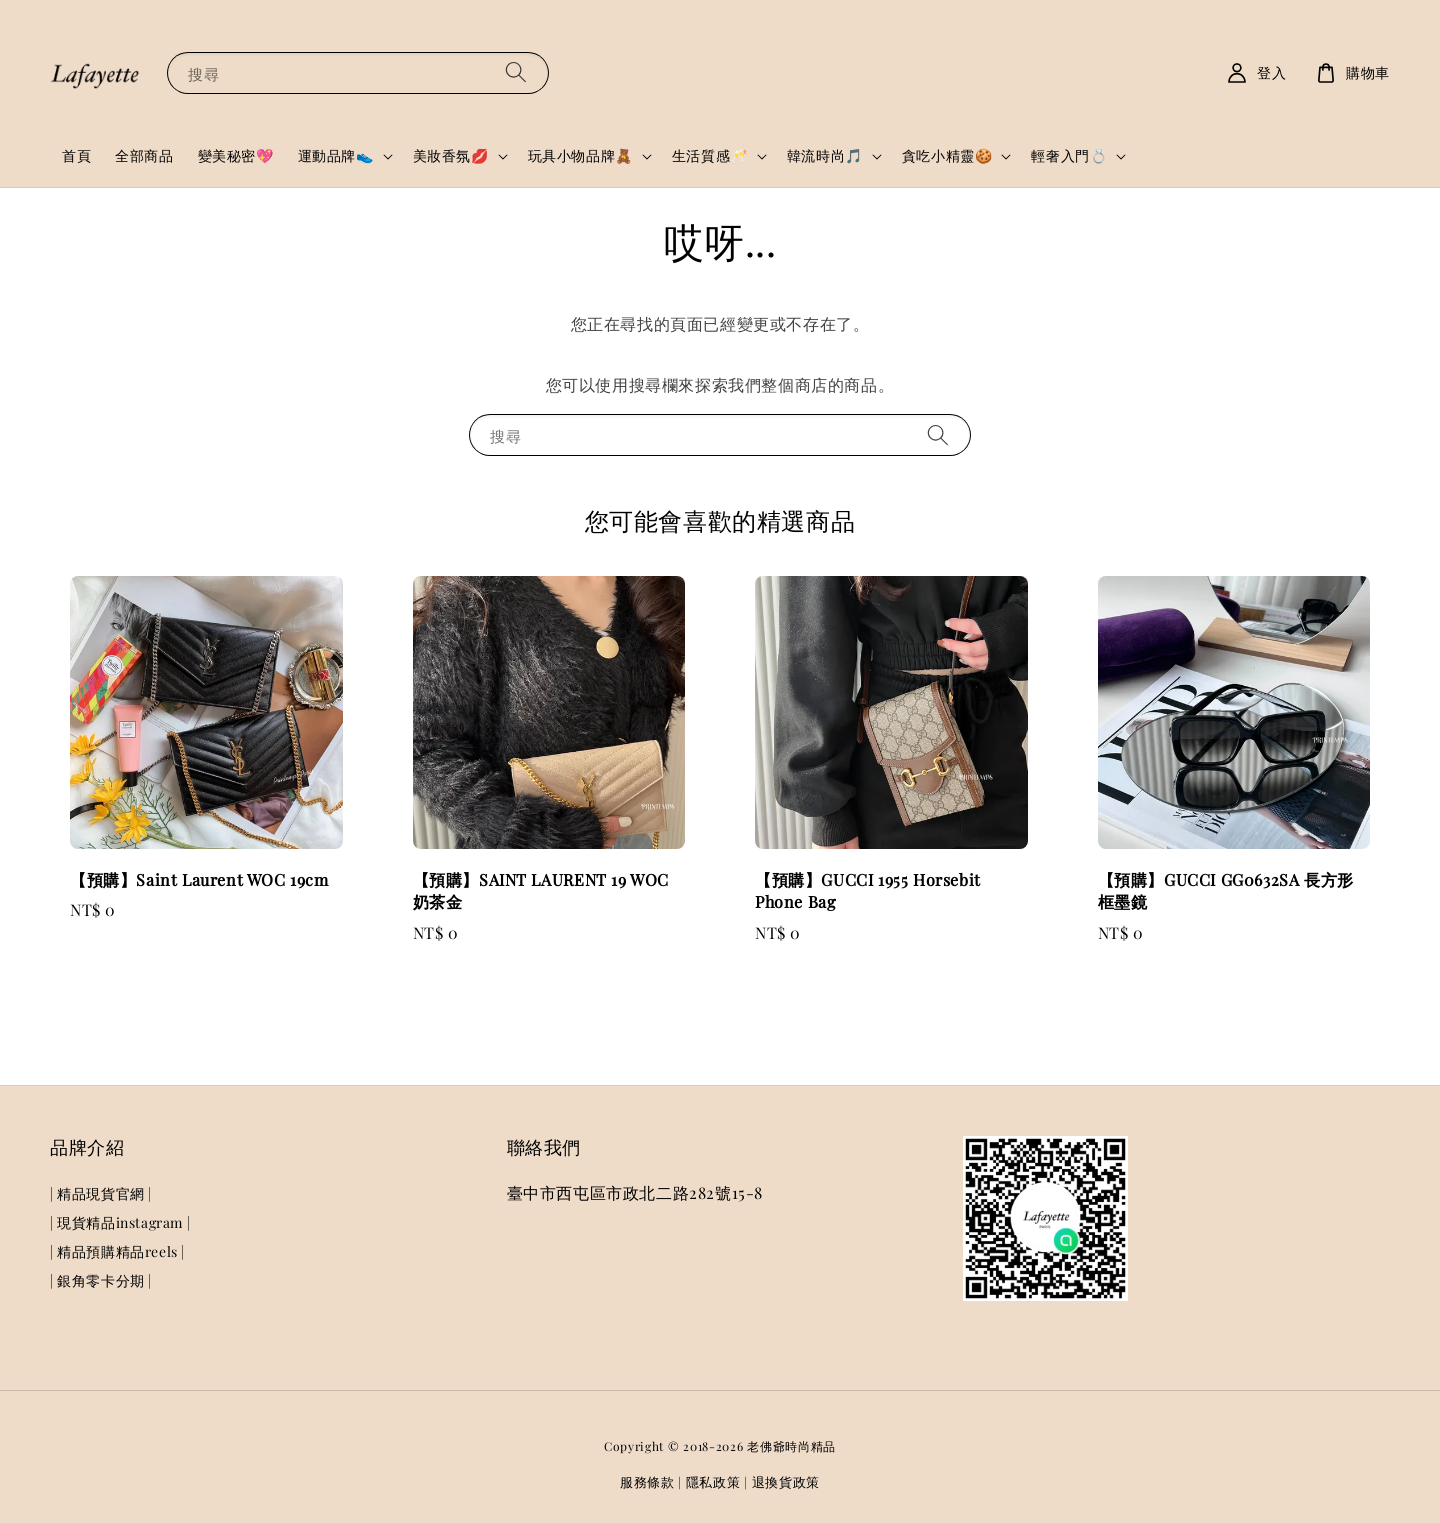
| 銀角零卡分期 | (101, 1280)
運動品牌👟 (336, 156)
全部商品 (144, 155)
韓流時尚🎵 (825, 156)
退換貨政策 (786, 1481)
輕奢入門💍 (1069, 156)
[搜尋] (516, 72)
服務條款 (647, 1481)
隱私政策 (713, 1481)
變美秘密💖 (236, 155)
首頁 (76, 155)
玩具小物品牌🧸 (580, 156)
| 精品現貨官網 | (101, 1194)
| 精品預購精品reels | (117, 1251)
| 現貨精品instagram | (120, 1222)
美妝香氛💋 (451, 156)
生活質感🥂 (710, 156)
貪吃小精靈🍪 (947, 156)
